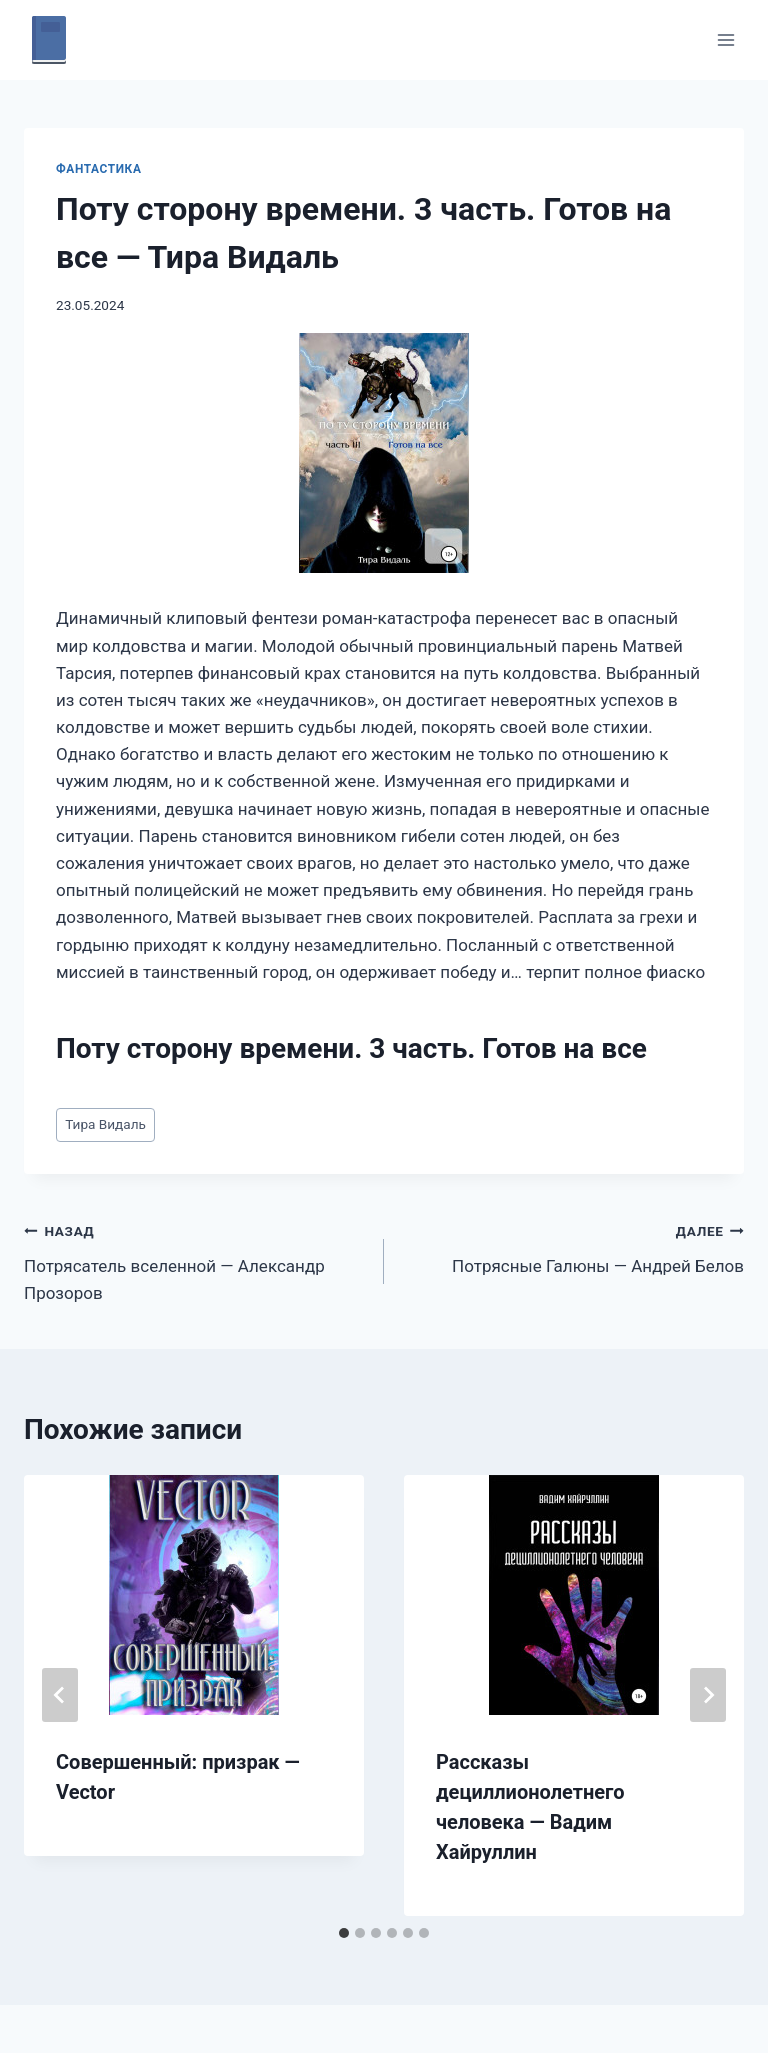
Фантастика (98, 169)
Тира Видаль (105, 1124)
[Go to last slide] (60, 1695)
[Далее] (708, 1695)
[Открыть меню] (725, 39)
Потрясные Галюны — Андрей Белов (572, 1246)
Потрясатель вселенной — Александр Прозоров (195, 1260)
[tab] (344, 1933)
